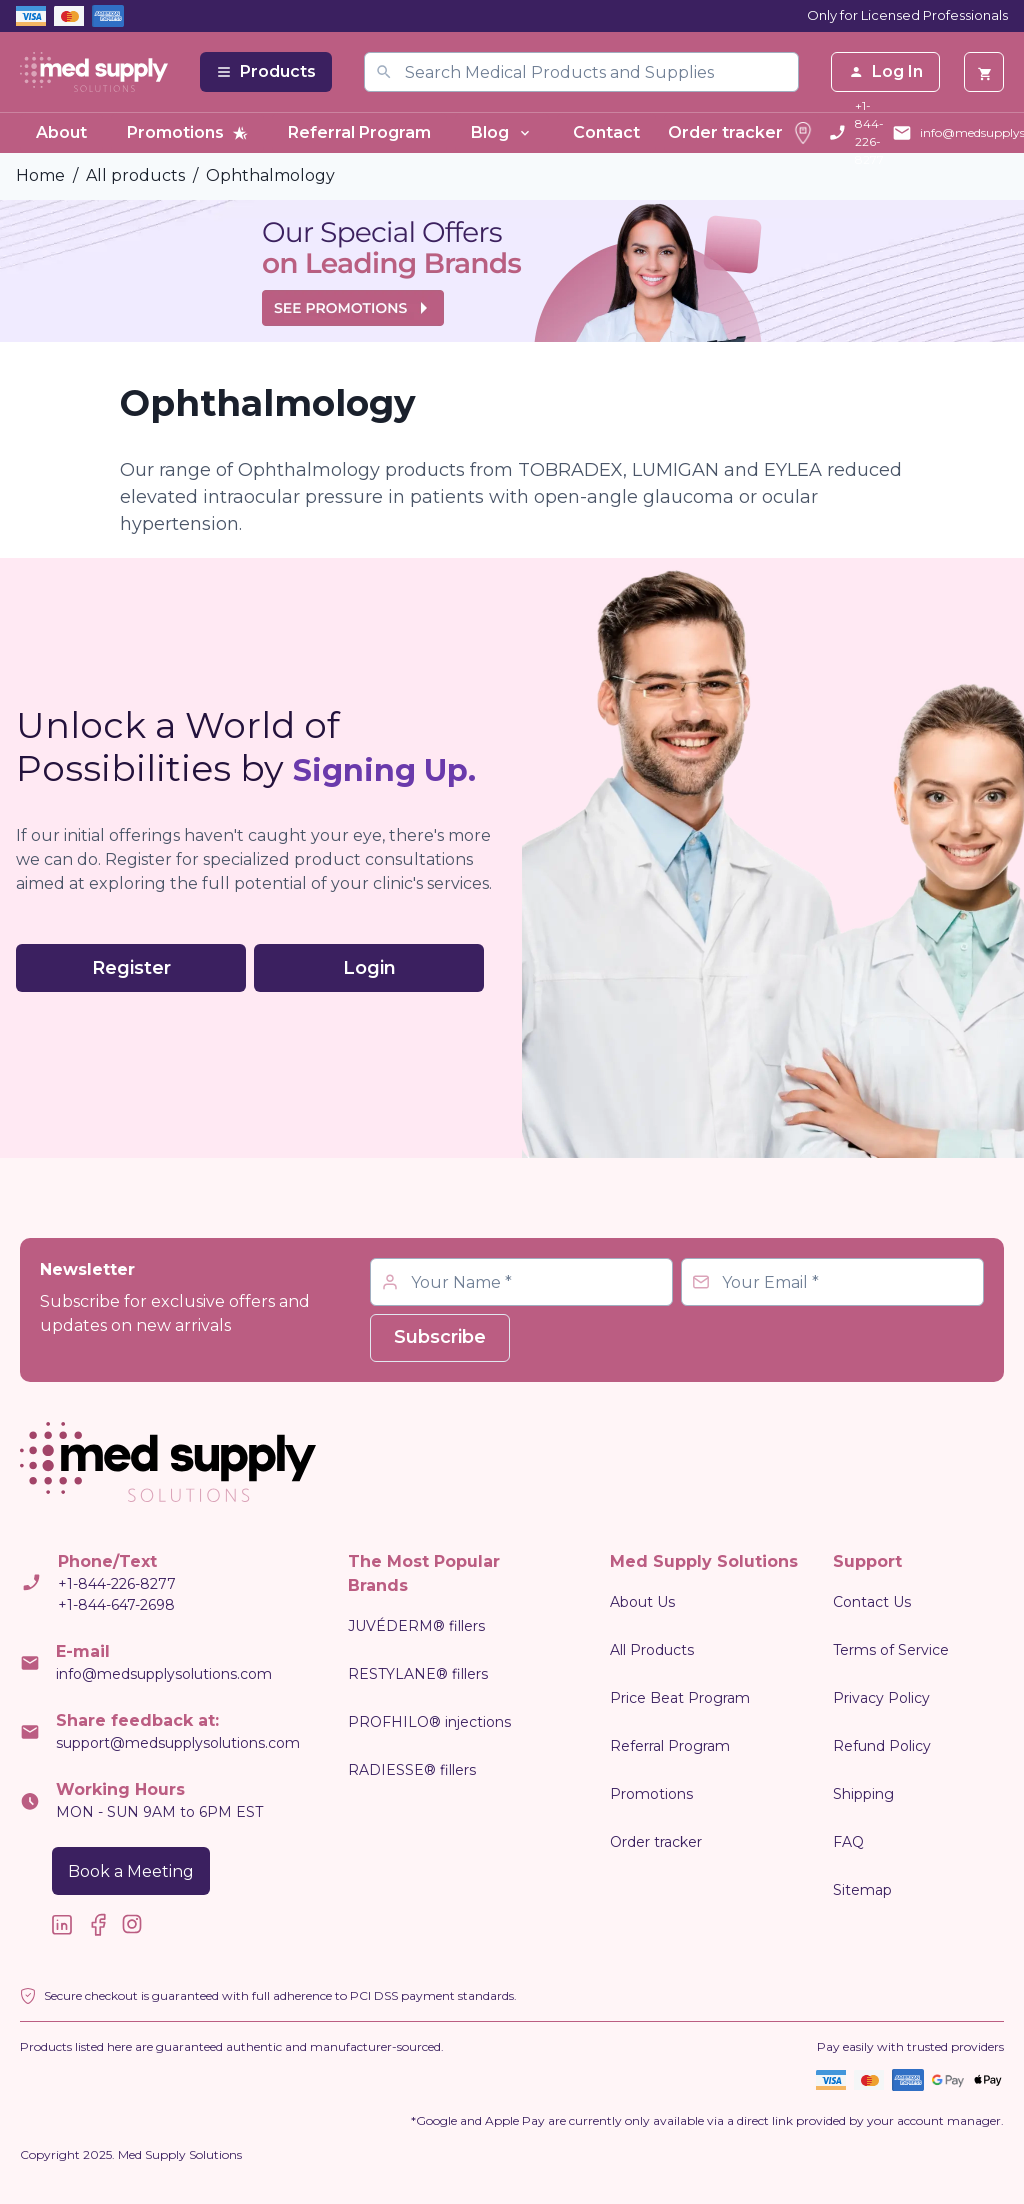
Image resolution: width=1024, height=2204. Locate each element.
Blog (502, 132)
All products (135, 175)
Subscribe (440, 1337)
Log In (885, 71)
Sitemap (862, 1890)
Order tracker (741, 133)
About (61, 132)
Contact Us (872, 1602)
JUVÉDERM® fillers (416, 1626)
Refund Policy (882, 1746)
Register (131, 968)
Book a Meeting (131, 1871)
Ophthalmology (270, 175)
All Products (652, 1650)
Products (266, 71)
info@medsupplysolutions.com (164, 1674)
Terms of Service (891, 1650)
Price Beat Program (680, 1698)
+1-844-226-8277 (869, 132)
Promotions (187, 132)
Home (40, 175)
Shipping (863, 1794)
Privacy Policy (881, 1698)
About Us (642, 1602)
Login (369, 968)
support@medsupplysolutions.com (178, 1743)
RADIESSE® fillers (412, 1770)
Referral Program (359, 132)
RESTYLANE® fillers (418, 1674)
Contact (606, 132)
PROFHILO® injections (429, 1722)
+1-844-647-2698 (116, 1605)
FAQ (848, 1842)
